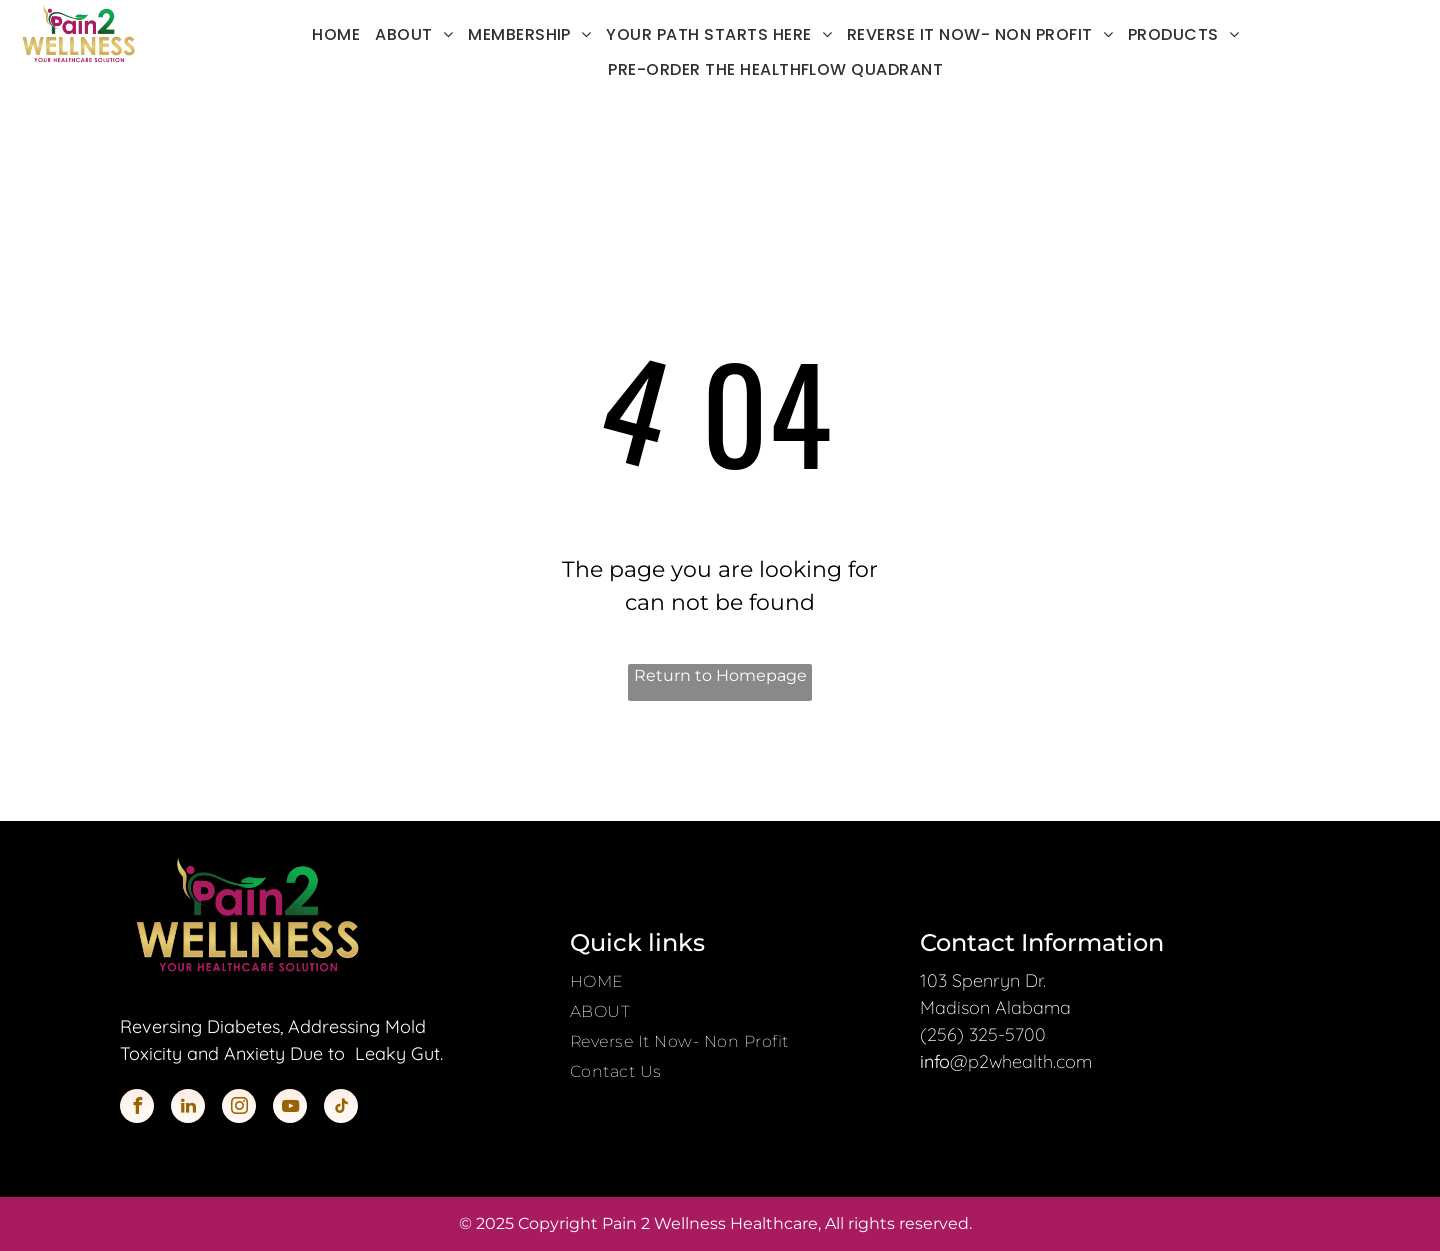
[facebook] (137, 1108)
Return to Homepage (720, 675)
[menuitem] (343, 35)
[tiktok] (341, 1108)
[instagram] (239, 1108)
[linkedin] (188, 1108)
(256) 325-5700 (983, 1034)
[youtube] (290, 1108)
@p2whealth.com (1021, 1061)
